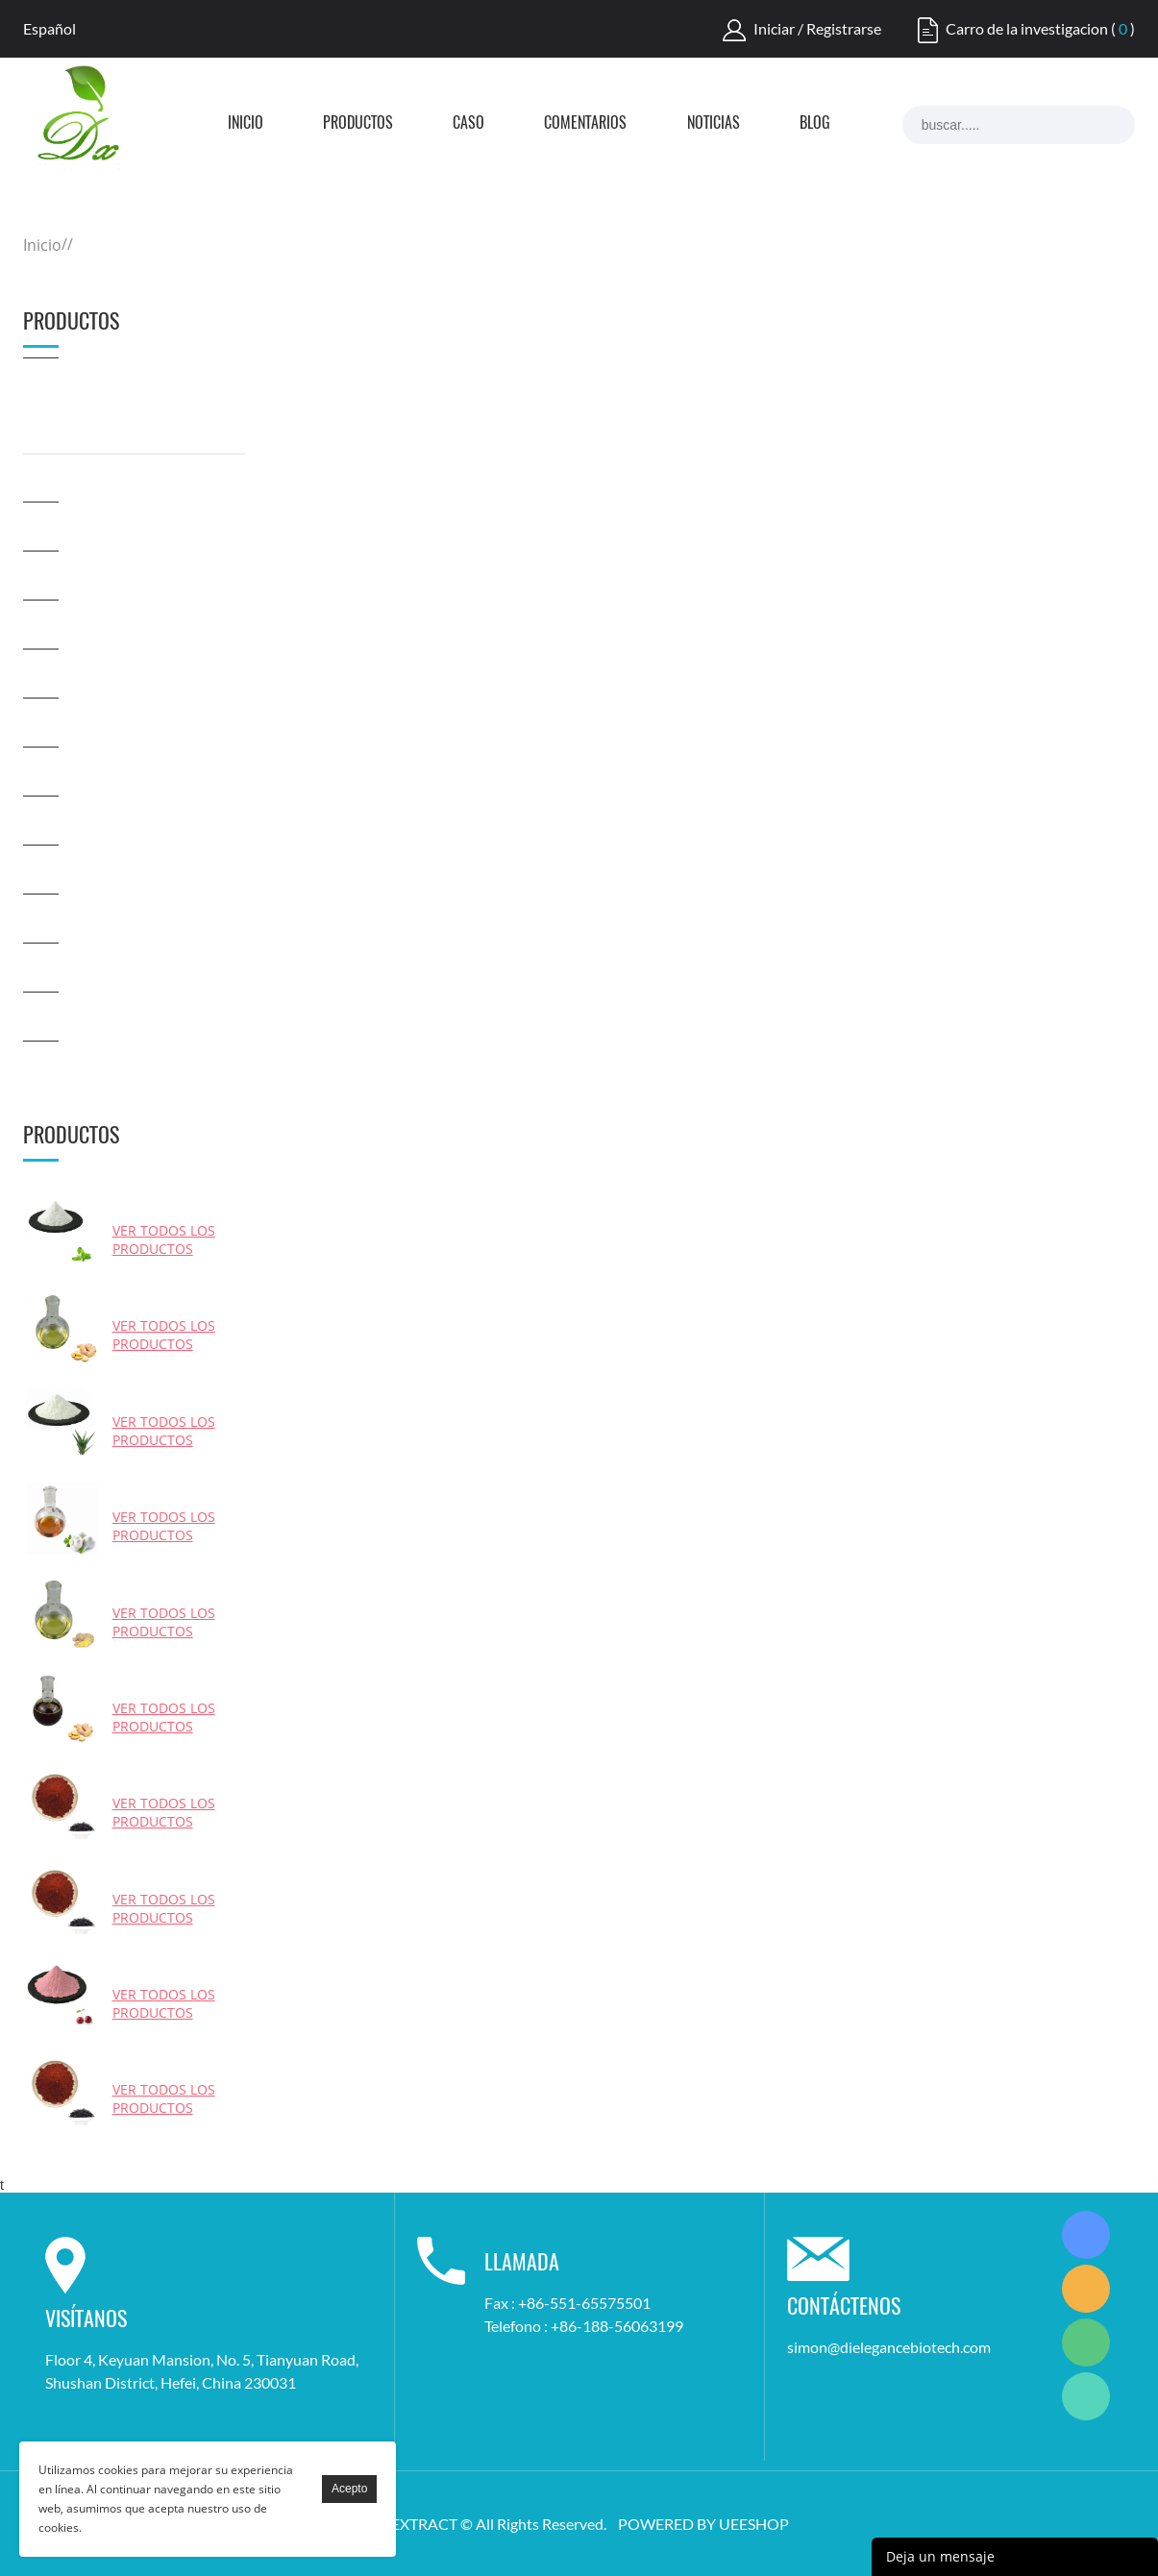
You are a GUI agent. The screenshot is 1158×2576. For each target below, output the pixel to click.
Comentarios (585, 124)
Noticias (713, 124)
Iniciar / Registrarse (817, 28)
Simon (1086, 2235)
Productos (358, 124)
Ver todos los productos (163, 1239)
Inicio (245, 124)
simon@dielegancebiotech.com (889, 2347)
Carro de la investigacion (1027, 28)
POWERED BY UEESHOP (703, 2524)
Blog (815, 124)
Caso (468, 124)
